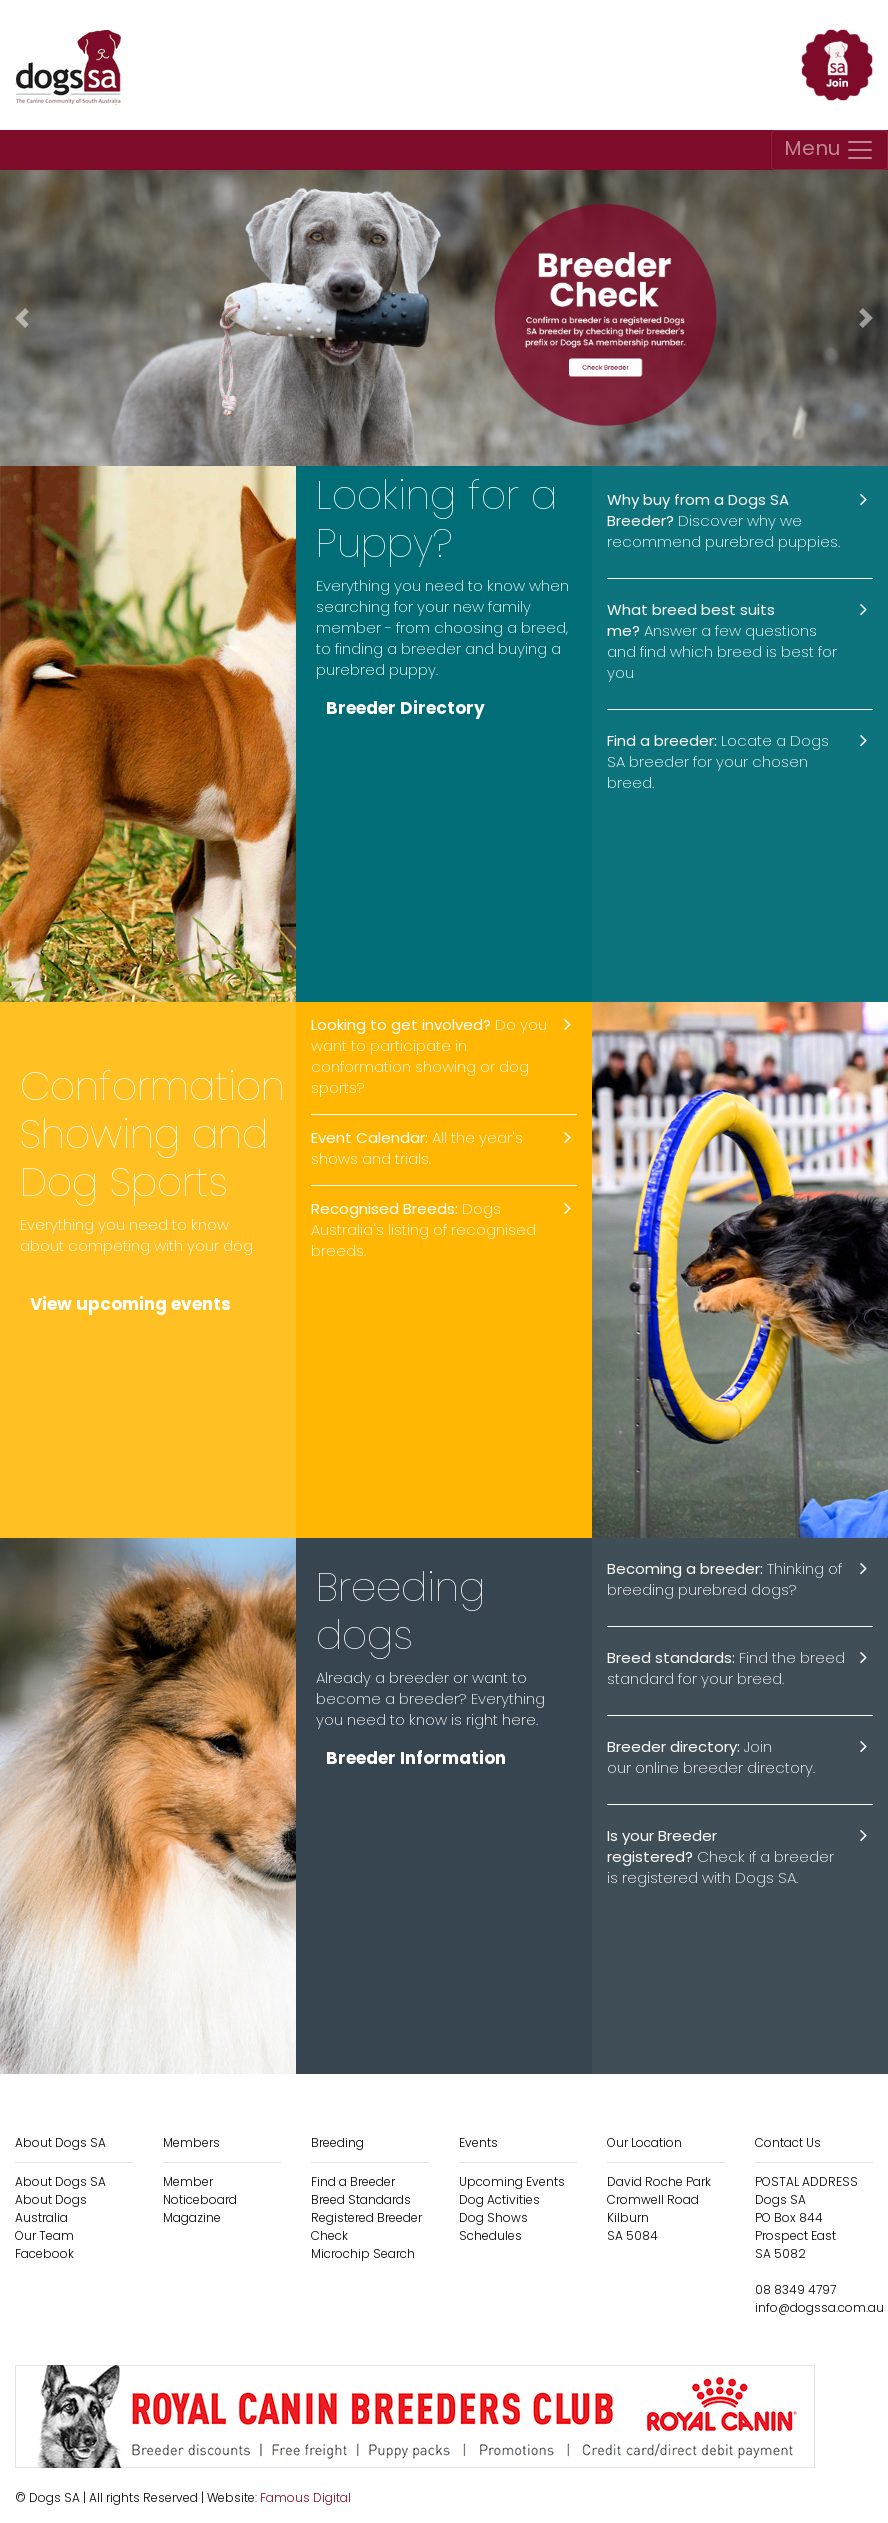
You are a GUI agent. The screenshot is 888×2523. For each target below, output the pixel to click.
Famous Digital (305, 2497)
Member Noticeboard (200, 2190)
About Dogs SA (60, 2181)
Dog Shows (493, 2217)
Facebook (44, 2253)
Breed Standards (361, 2199)
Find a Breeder (353, 2181)
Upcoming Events (512, 2181)
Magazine (192, 2217)
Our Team (44, 2235)
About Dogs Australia (51, 2208)
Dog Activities (499, 2199)
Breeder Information (416, 1758)
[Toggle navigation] (829, 150)
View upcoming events (130, 1304)
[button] (22, 318)
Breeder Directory (405, 708)
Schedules (490, 2235)
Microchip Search (363, 2253)
